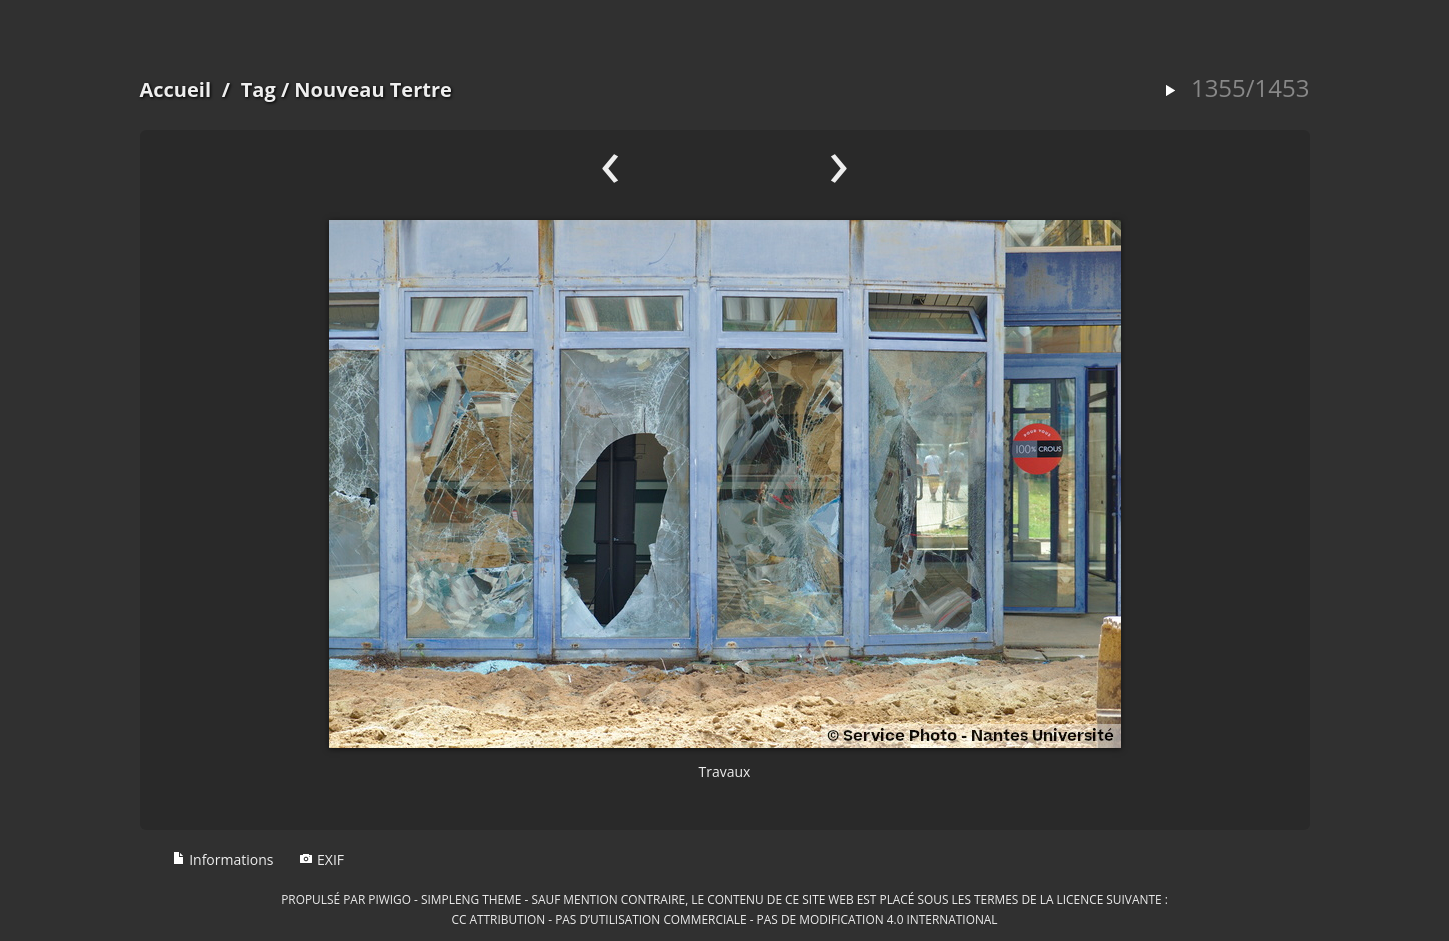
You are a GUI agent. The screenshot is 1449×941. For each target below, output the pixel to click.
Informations (223, 859)
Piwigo (389, 899)
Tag (258, 89)
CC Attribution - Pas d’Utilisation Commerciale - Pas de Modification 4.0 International (724, 919)
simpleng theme (471, 899)
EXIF (321, 859)
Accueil (176, 89)
